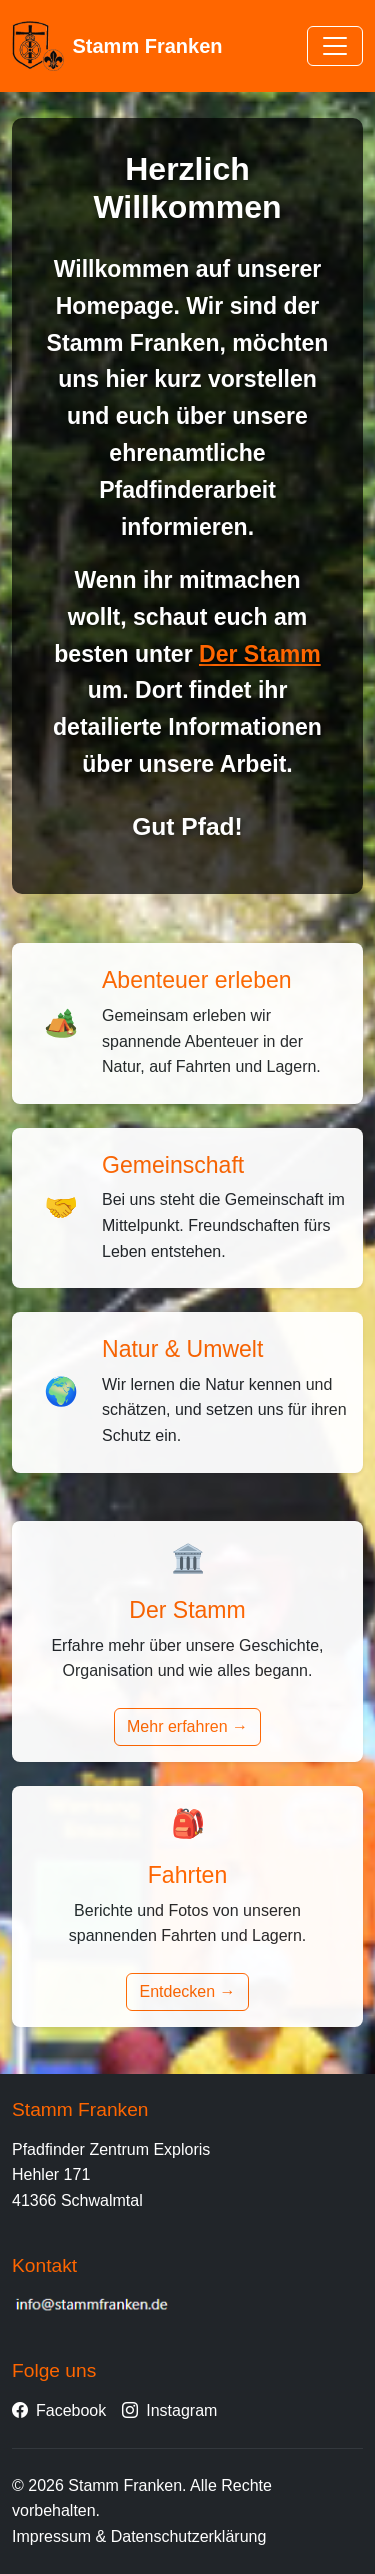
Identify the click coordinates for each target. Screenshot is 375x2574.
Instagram (169, 2411)
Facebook (59, 2411)
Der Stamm (260, 654)
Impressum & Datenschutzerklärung (139, 2536)
